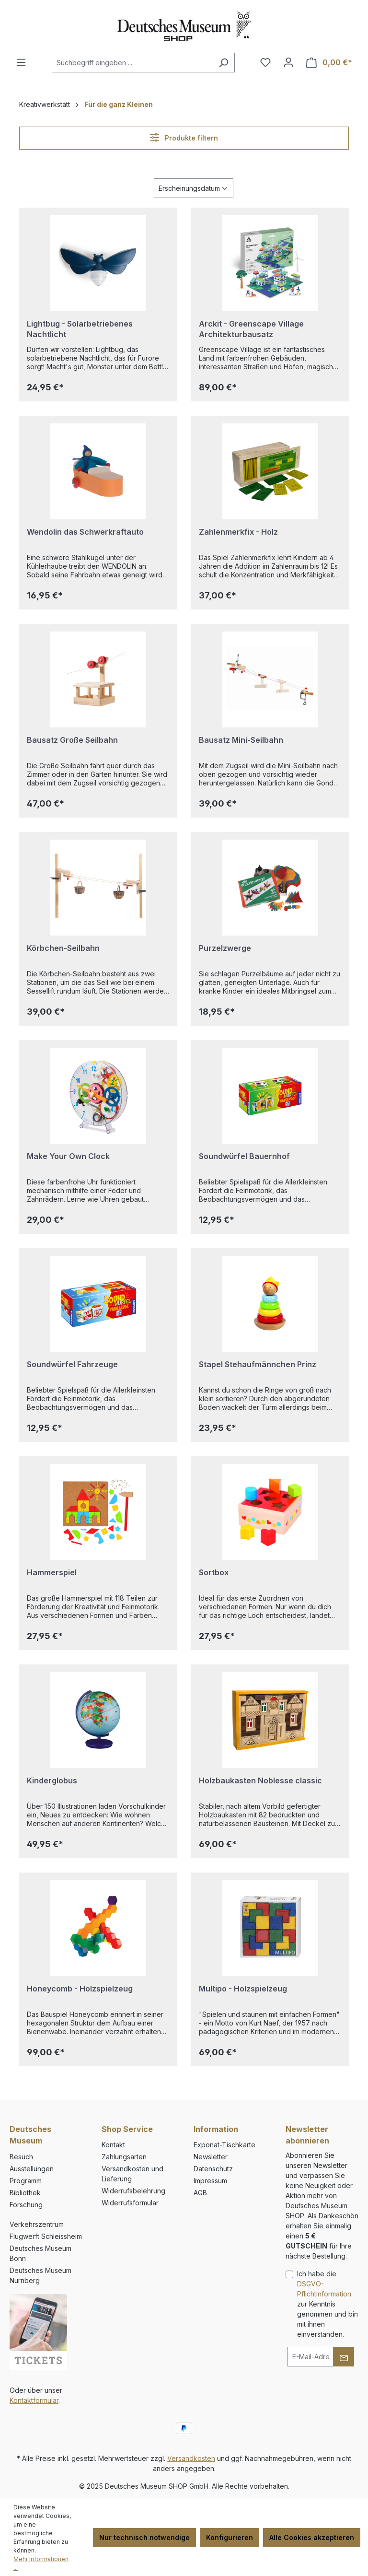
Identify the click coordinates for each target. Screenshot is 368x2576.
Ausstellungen (32, 2169)
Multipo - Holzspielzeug (243, 1988)
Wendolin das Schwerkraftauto (85, 532)
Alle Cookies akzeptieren (311, 2537)
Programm (26, 2181)
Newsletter (211, 2157)
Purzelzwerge (225, 948)
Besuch (21, 2157)
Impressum (210, 2181)
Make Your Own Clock (68, 1156)
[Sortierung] (193, 188)
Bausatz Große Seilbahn (72, 740)
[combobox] (132, 62)
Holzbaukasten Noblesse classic (260, 1780)
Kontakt (113, 2145)
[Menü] (21, 62)
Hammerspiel (52, 1572)
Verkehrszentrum (37, 2224)
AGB (200, 2193)
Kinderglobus (52, 1780)
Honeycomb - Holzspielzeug (80, 1988)
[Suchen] (223, 62)
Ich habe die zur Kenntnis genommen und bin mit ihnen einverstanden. (327, 2304)
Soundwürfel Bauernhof (244, 1156)
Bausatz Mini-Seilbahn (241, 740)
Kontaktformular (34, 2400)
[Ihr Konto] (288, 62)
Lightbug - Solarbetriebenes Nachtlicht (80, 329)
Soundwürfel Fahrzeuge (72, 1364)
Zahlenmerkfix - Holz (238, 532)
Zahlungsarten (124, 2157)
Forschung (26, 2205)
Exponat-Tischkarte (224, 2145)
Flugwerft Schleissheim (46, 2236)
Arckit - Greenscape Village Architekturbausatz (251, 329)
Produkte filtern (184, 137)
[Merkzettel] (265, 62)
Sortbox (214, 1572)
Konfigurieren (229, 2537)
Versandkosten (191, 2458)
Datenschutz (213, 2169)
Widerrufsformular (130, 2203)
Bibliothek (25, 2193)
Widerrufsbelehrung (133, 2191)
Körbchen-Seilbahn (63, 948)
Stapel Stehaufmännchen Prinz (257, 1364)
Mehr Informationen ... (41, 2563)
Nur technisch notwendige (144, 2537)
